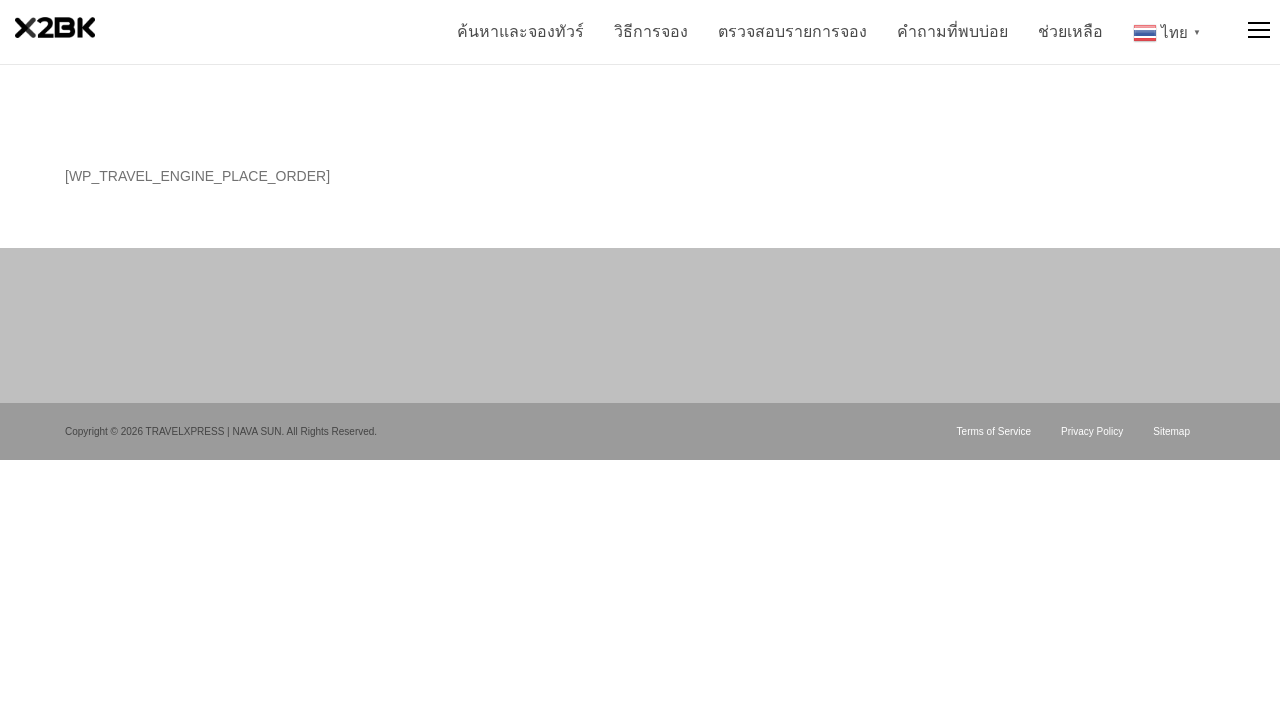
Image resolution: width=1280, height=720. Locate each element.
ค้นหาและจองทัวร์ (520, 31)
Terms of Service (994, 431)
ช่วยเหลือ (1070, 31)
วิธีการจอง (651, 31)
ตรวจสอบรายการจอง (792, 31)
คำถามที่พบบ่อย (952, 31)
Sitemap (1171, 431)
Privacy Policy (1092, 431)
